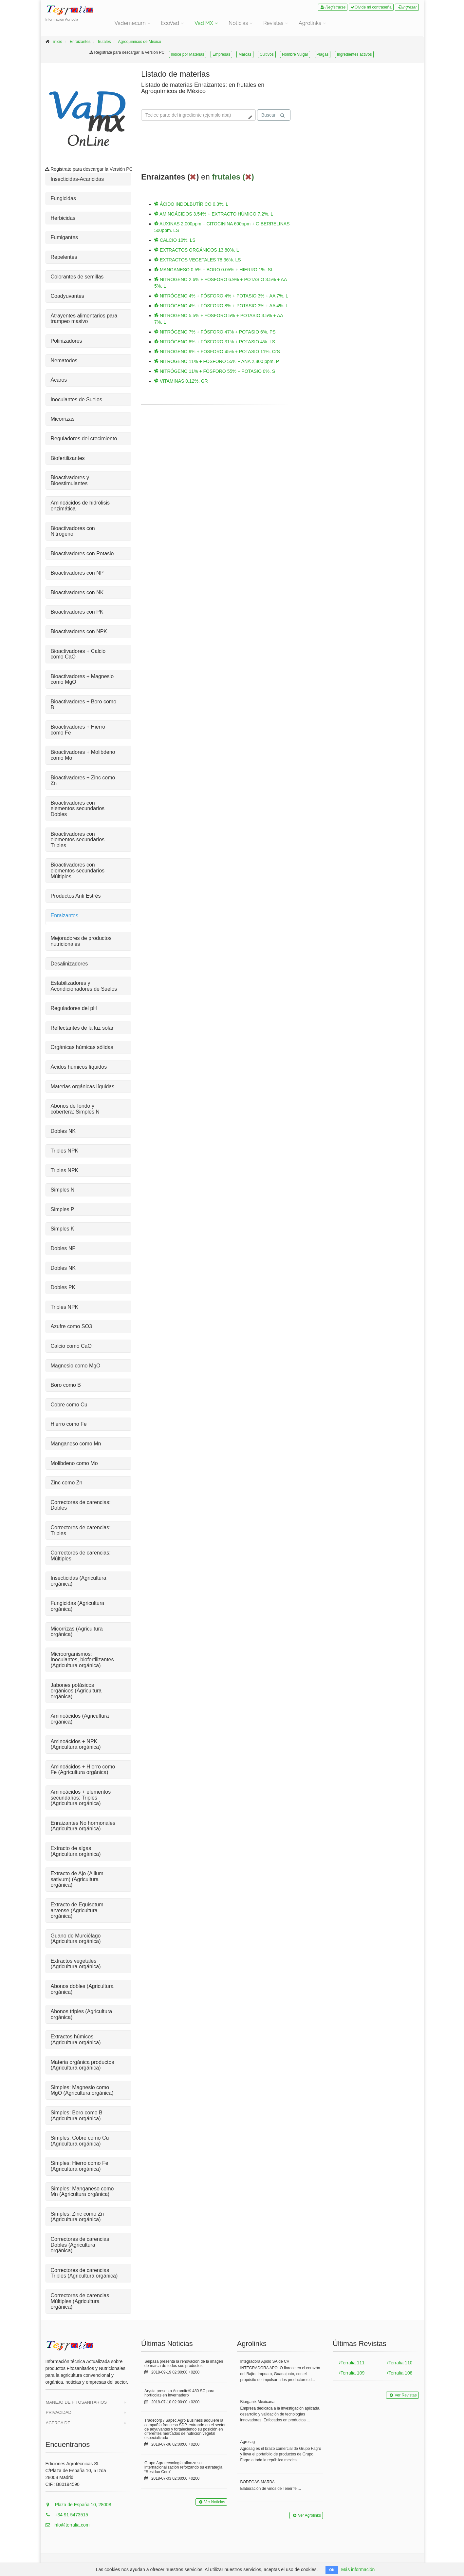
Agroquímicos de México (139, 41)
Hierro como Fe (69, 1424)
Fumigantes (64, 237)
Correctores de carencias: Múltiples (81, 1555)
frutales (104, 41)
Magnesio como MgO (76, 1365)
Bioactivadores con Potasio (82, 553)
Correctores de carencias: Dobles (81, 1505)
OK (332, 2570)
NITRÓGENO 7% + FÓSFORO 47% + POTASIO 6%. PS (215, 331)
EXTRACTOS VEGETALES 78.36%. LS (197, 259)
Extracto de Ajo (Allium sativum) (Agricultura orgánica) (77, 1879)
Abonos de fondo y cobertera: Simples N (75, 1109)
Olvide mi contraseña (371, 7)
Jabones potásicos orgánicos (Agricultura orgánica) (76, 1690)
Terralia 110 (399, 2362)
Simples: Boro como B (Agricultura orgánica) (76, 2115)
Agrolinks (310, 23)
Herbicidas (63, 218)
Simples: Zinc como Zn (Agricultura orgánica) (77, 2217)
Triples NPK (65, 1151)
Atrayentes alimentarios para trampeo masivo (84, 318)
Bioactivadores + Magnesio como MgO (82, 679)
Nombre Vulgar (295, 54)
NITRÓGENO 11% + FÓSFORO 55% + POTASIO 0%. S (214, 371)
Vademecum (130, 23)
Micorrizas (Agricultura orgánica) (77, 1631)
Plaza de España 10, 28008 (78, 2504)
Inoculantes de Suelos (76, 399)
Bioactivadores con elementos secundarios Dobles (78, 808)
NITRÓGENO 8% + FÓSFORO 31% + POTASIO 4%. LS (214, 341)
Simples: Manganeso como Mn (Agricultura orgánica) (82, 2191)
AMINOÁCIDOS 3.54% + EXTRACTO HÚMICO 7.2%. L (213, 214)
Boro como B (66, 1385)
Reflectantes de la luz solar (82, 1028)
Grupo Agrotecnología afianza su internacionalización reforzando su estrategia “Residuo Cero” (183, 2467)
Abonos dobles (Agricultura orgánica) (82, 1989)
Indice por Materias (187, 54)
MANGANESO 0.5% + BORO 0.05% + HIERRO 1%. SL (213, 269)
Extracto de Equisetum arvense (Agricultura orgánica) (77, 1910)
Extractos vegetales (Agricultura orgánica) (76, 1964)
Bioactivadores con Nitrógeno (73, 531)
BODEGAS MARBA (257, 2482)
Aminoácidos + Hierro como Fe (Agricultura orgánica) (83, 1769)
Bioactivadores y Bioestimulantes (70, 480)
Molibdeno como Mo (74, 1463)
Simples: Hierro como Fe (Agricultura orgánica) (79, 2166)
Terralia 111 (351, 2362)
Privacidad (59, 2412)
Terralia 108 (399, 2373)
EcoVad (170, 23)
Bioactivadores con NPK (79, 631)
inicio (57, 41)
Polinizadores (66, 341)
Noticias (238, 23)
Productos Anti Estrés (76, 896)
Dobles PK (63, 1287)
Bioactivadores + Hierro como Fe (78, 729)
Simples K (62, 1228)
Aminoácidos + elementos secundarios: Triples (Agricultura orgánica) (81, 1797)
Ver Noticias (211, 2502)
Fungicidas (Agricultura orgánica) (77, 1606)
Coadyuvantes (67, 296)
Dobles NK (63, 1131)
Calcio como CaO (71, 1346)
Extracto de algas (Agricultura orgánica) (76, 1851)
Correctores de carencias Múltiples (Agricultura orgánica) (80, 2301)
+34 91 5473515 (67, 2514)
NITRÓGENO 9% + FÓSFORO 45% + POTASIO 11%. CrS (217, 351)
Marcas (244, 54)
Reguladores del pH (74, 1008)
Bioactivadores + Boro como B (84, 704)
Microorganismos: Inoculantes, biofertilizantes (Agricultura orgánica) (82, 1659)
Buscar (273, 115)
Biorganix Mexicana (257, 2401)
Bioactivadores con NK (77, 592)
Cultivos (267, 54)
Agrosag (247, 2441)
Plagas (323, 54)
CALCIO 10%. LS (174, 240)
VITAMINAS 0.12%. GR (181, 381)
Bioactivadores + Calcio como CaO (78, 654)
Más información (358, 2569)
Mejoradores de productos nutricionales (81, 941)
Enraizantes (80, 41)
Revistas (273, 23)
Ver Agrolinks (306, 2515)
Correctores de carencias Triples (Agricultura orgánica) (84, 2273)
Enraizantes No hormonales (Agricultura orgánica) (83, 1826)
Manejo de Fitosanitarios (76, 2402)
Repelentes (64, 257)
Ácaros (59, 380)
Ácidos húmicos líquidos (79, 1067)
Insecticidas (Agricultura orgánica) (78, 1581)
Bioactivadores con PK (77, 612)
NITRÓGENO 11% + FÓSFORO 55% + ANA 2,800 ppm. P (216, 361)
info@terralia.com (68, 2525)
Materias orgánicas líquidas (83, 1086)
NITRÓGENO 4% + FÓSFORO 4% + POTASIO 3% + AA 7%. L (221, 295)
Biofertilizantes (68, 458)
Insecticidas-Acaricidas (77, 179)
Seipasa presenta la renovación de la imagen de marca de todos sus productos (183, 2363)
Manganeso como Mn (76, 1443)
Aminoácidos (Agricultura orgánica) (80, 1719)
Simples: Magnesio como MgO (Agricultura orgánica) (82, 2090)
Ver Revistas (402, 2395)
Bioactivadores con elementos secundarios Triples (78, 839)
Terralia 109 (351, 2373)
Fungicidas (63, 198)
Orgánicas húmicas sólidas (82, 1047)
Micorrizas (63, 419)
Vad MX (204, 23)
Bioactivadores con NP (77, 573)
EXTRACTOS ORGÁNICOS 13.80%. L (196, 250)
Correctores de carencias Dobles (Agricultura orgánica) (80, 2244)
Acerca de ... (60, 2422)
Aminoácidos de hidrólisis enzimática (80, 505)
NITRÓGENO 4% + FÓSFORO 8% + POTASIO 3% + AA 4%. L (221, 305)
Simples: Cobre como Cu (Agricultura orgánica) (80, 2141)
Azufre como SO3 (71, 1326)
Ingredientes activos (354, 54)
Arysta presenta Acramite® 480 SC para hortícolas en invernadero (179, 2393)
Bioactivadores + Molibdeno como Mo (83, 755)
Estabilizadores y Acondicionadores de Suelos (84, 986)
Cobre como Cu (69, 1404)
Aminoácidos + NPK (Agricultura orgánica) (76, 1744)
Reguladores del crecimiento (84, 438)
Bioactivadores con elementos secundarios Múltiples (78, 870)
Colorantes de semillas (77, 276)
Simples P (62, 1209)
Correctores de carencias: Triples (81, 1530)
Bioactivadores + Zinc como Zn (83, 780)
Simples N (63, 1190)
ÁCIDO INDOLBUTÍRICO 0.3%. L (191, 204)
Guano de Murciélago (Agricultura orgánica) (76, 1938)
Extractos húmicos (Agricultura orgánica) (76, 2039)
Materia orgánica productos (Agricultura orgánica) (82, 2065)
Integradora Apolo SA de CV (264, 2361)
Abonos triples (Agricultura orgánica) (81, 2014)
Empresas (221, 54)
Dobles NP (63, 1248)
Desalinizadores (69, 963)
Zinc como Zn (67, 1482)
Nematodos (64, 360)
